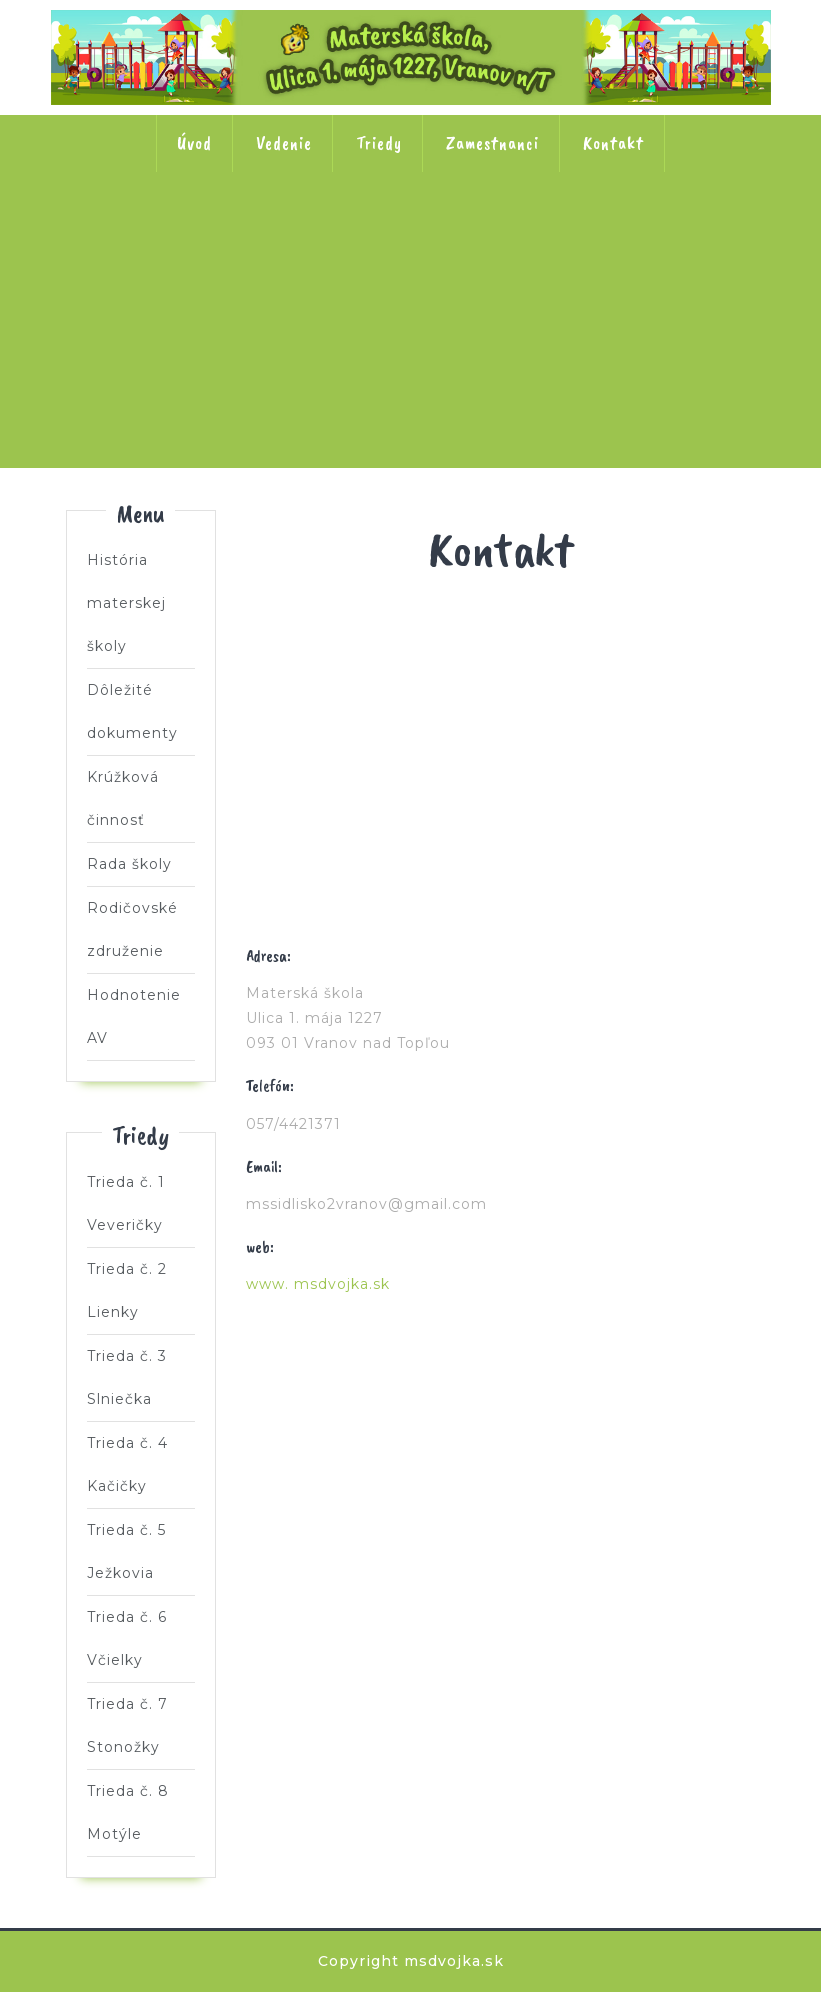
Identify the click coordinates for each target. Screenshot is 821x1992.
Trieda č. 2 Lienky (280, 236)
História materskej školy (126, 603)
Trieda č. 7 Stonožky (411, 364)
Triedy (379, 143)
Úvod (194, 143)
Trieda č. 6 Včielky (280, 364)
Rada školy (129, 864)
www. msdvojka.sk (318, 1284)
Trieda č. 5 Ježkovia (673, 236)
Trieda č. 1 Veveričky (149, 236)
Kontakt (613, 143)
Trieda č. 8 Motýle (542, 364)
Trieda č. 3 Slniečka (411, 236)
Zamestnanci (492, 143)
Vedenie (284, 143)
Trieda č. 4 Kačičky (542, 236)
